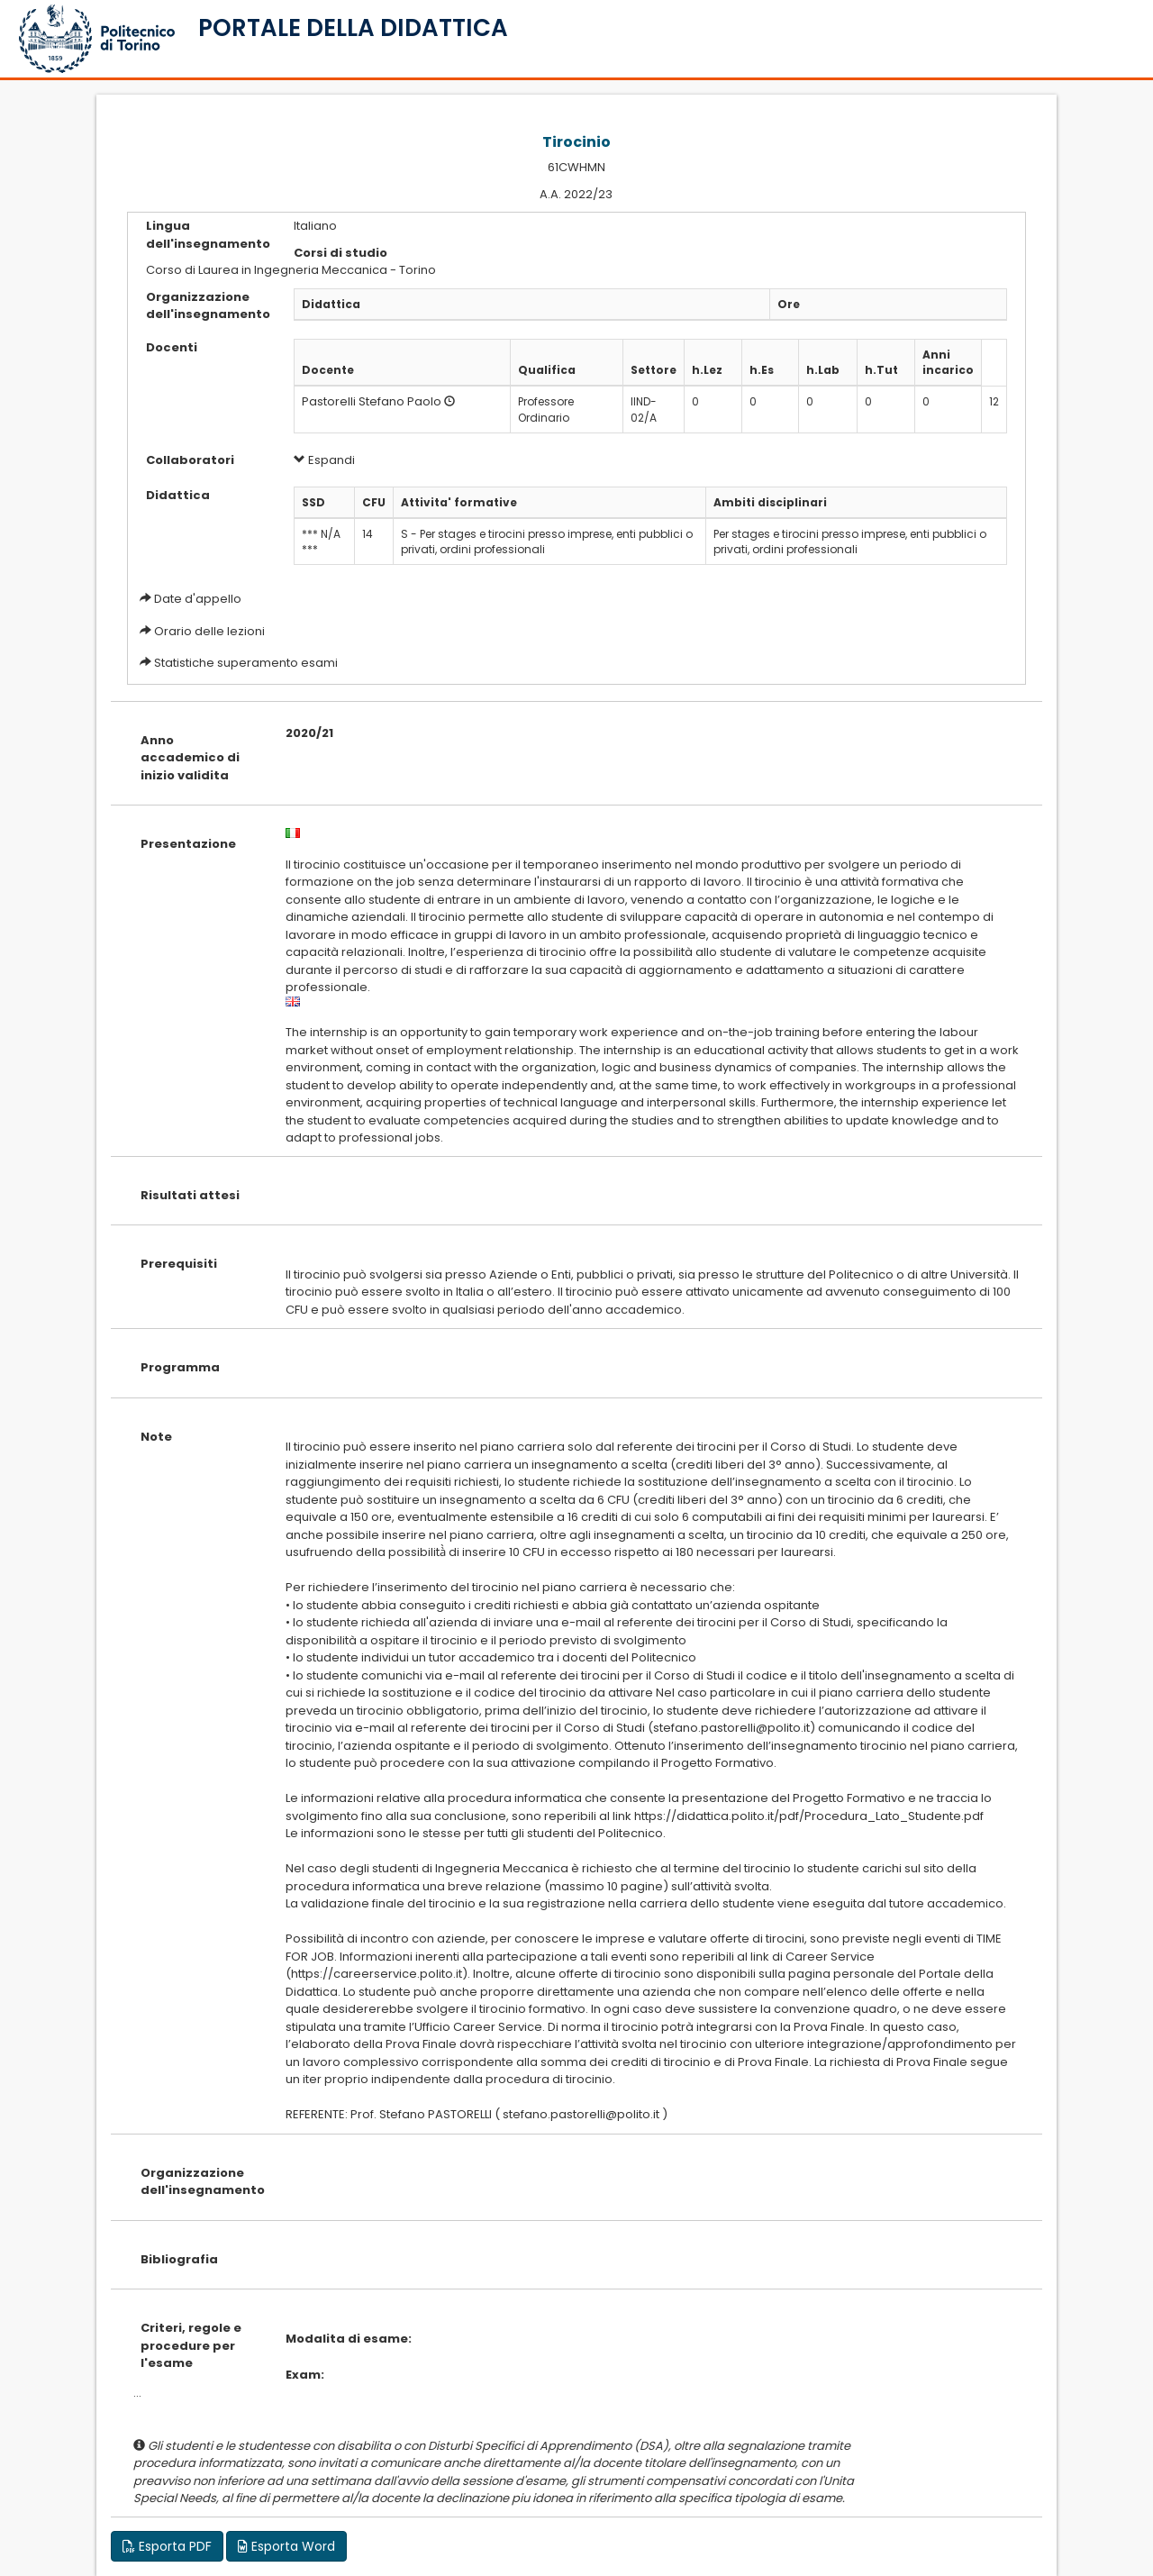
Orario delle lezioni (209, 631)
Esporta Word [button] (286, 2546)
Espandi (324, 460)
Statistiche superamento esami (246, 662)
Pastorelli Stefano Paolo (371, 401)
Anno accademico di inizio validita (190, 758)
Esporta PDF (167, 2546)
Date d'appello (197, 598)
